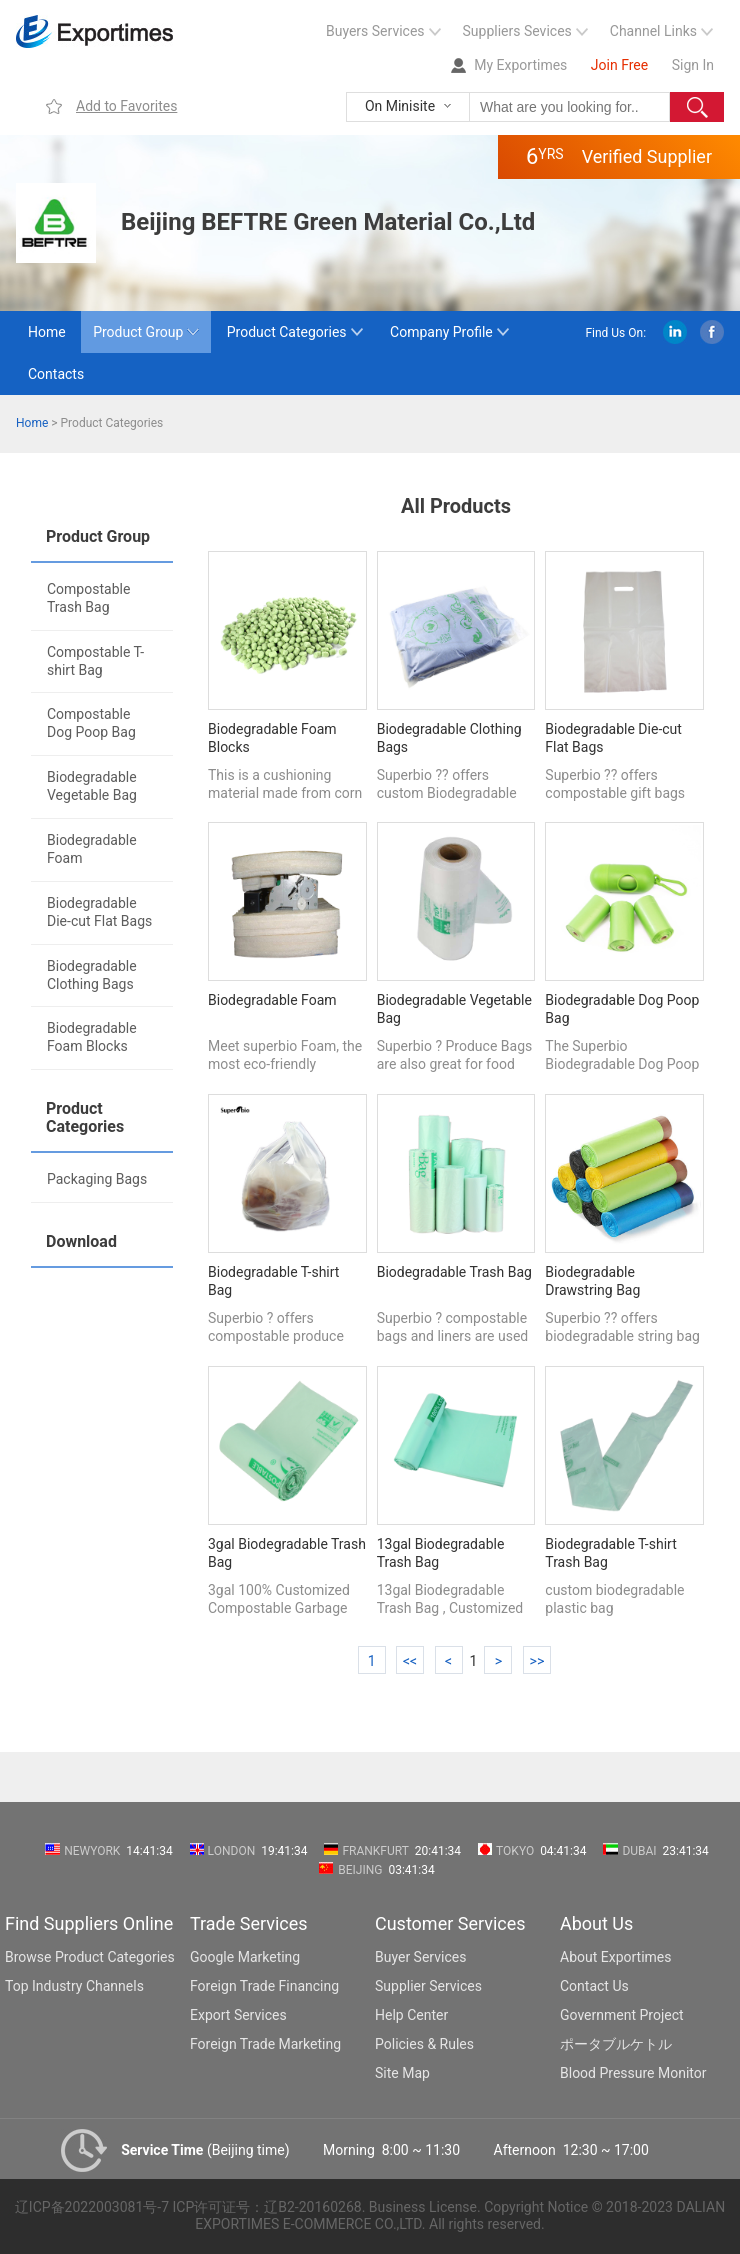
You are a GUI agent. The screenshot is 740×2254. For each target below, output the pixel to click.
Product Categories (287, 332)
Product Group (138, 332)
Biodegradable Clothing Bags (92, 975)
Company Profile (441, 332)
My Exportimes (520, 65)
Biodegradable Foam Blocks (92, 1037)
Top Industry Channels (74, 1986)
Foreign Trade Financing (264, 1986)
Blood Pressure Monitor (633, 2073)
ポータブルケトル (616, 2044)
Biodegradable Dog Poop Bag (622, 1009)
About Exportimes (616, 1957)
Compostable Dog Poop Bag (91, 723)
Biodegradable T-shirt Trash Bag (610, 1553)
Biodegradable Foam (92, 849)
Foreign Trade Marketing (265, 2044)
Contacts (56, 374)
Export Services (238, 2015)
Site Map (402, 2073)
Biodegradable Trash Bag (454, 1272)
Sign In (693, 65)
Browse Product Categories (90, 1957)
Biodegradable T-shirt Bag (273, 1281)
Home (47, 332)
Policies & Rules (424, 2044)
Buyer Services (420, 1957)
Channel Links (653, 31)
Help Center (411, 2015)
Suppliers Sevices (517, 31)
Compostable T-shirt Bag (95, 661)
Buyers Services (375, 31)
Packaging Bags (97, 1179)
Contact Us (594, 1986)
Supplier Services (428, 1986)
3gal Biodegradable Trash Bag (287, 1553)
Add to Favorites (126, 106)
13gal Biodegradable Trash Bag (441, 1553)
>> (537, 1661)
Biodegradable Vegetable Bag (92, 786)
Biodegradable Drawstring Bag (592, 1281)
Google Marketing (245, 1957)
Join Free (619, 65)
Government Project (622, 2015)
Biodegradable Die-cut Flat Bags (99, 912)
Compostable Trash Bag (88, 598)
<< (410, 1661)
